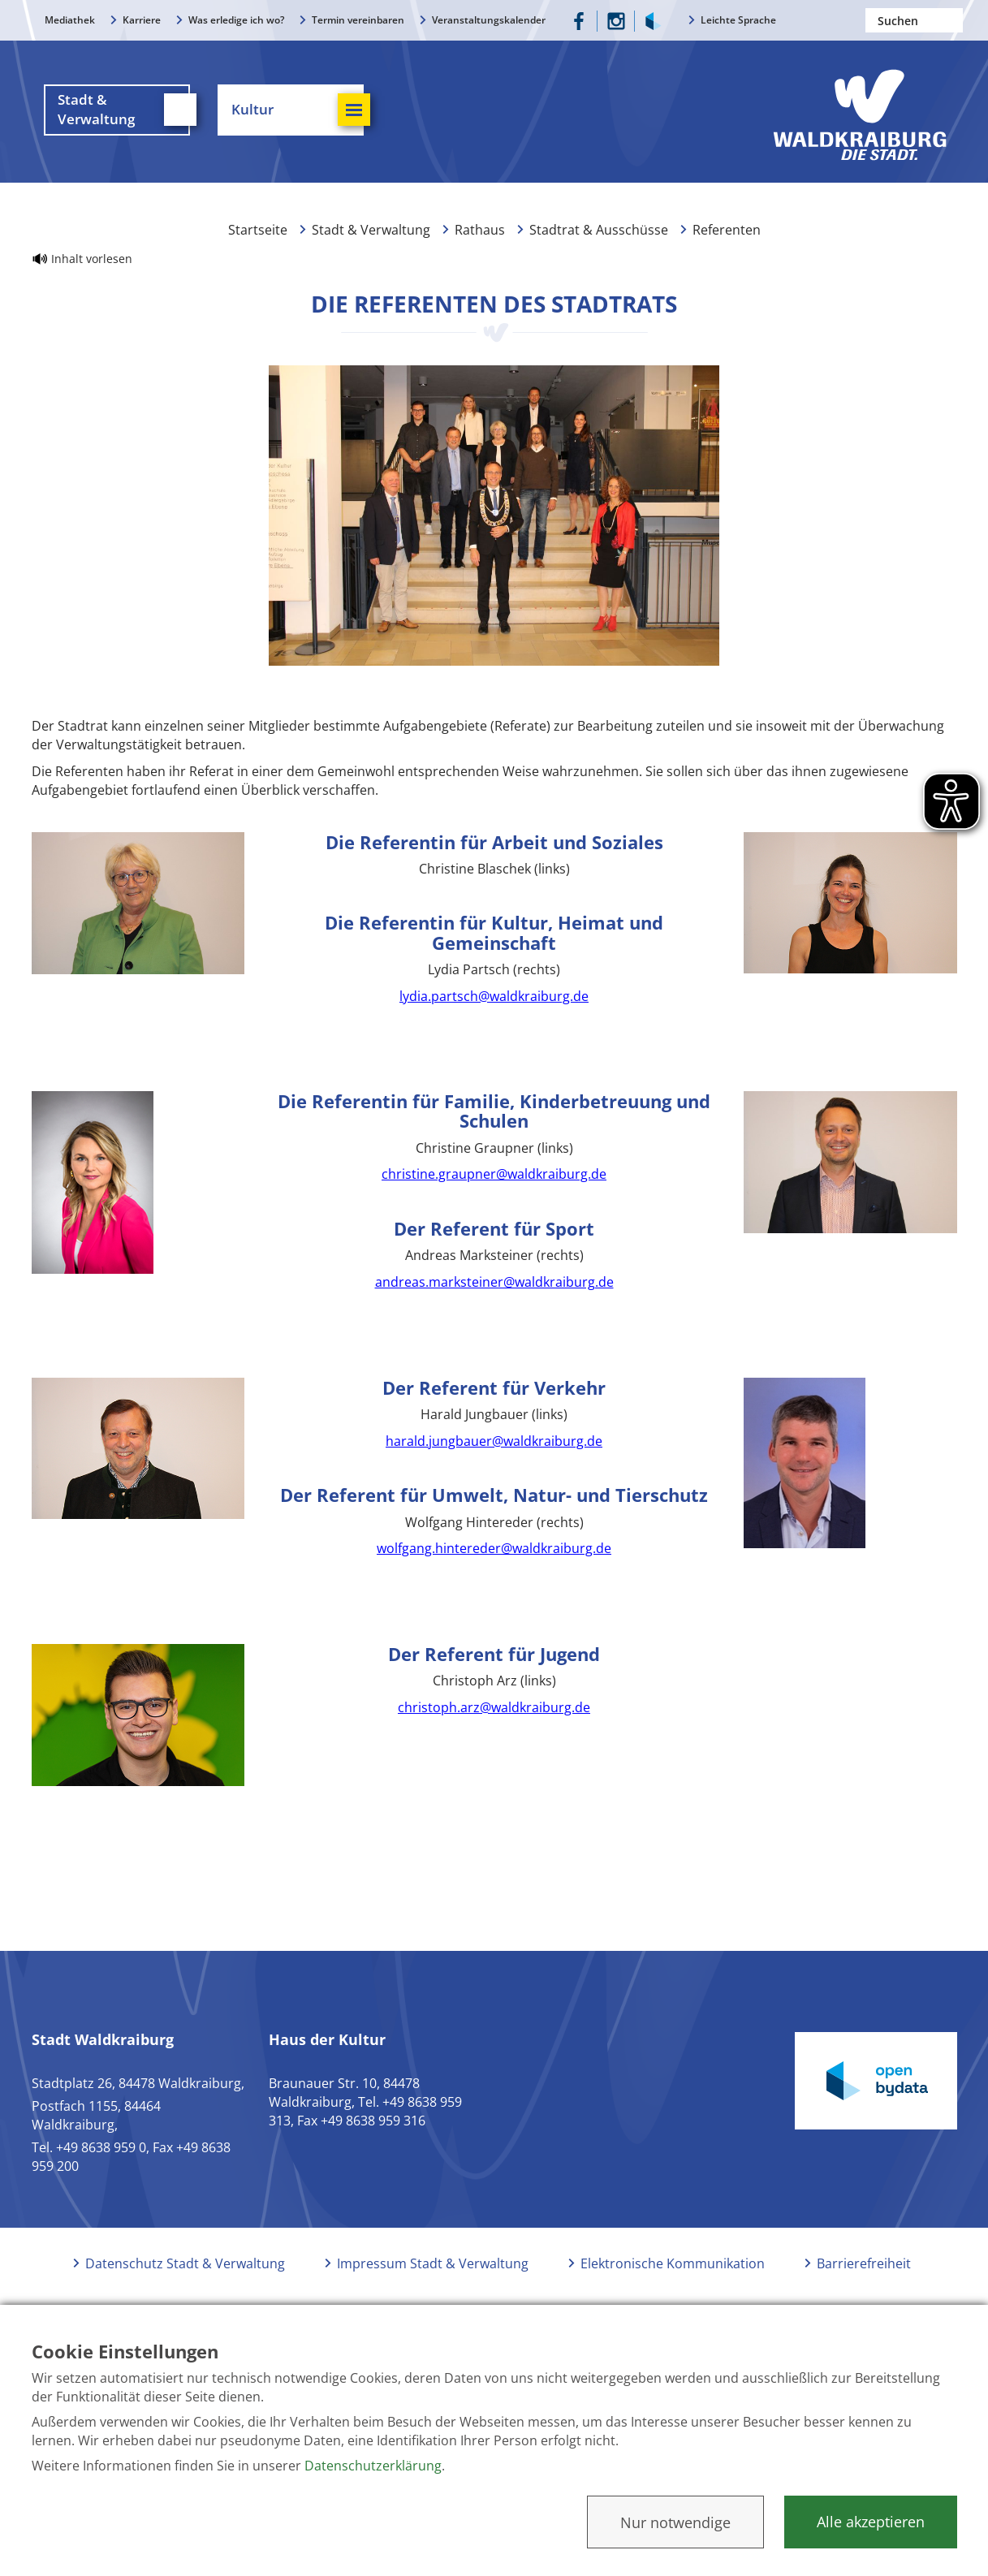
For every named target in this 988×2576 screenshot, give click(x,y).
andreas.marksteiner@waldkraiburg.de (494, 1286)
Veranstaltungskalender (489, 20)
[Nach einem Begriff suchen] (914, 20)
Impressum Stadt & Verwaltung (433, 2267)
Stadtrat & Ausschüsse (598, 234)
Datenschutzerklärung (373, 2466)
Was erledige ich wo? (236, 20)
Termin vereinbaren (358, 20)
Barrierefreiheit (864, 2267)
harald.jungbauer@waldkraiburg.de (494, 1445)
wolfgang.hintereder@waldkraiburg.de (494, 1552)
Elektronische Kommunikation (672, 2267)
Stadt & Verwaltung (371, 234)
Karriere (142, 20)
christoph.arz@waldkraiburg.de (494, 1711)
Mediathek (70, 20)
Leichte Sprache (738, 20)
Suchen (951, 20)
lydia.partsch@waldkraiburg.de (494, 1000)
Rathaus (480, 234)
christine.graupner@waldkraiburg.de (494, 1178)
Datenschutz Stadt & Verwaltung (185, 2267)
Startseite (257, 234)
